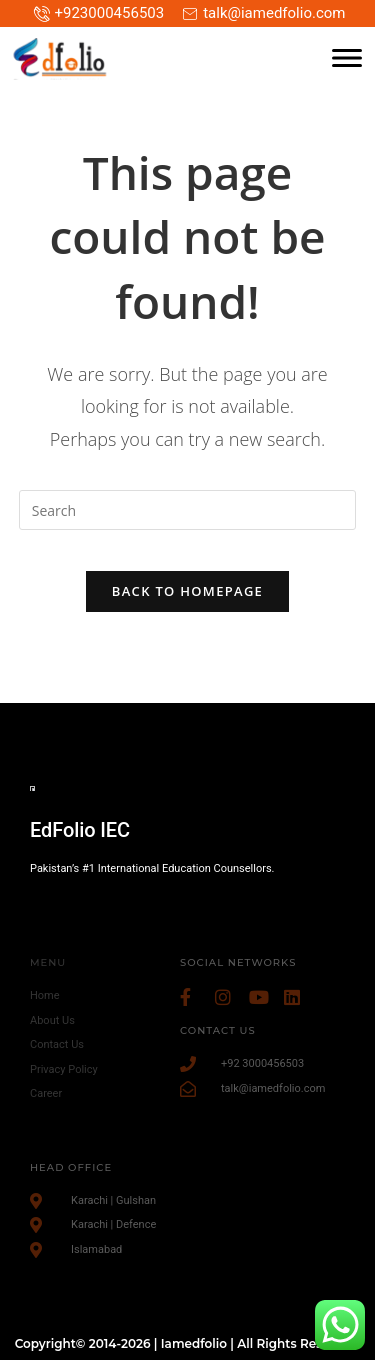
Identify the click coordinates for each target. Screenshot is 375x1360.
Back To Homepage (187, 591)
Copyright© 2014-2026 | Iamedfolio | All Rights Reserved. (188, 1343)
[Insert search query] (188, 510)
